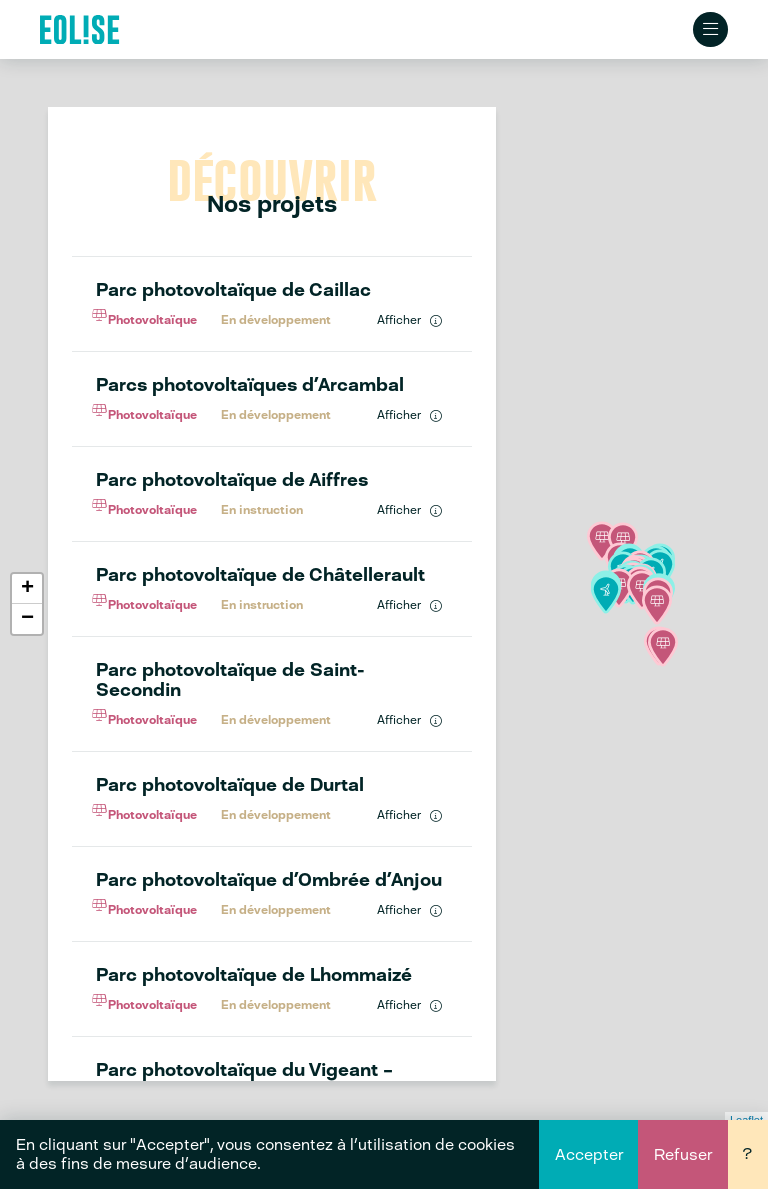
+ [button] (27, 590)
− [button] (27, 620)
